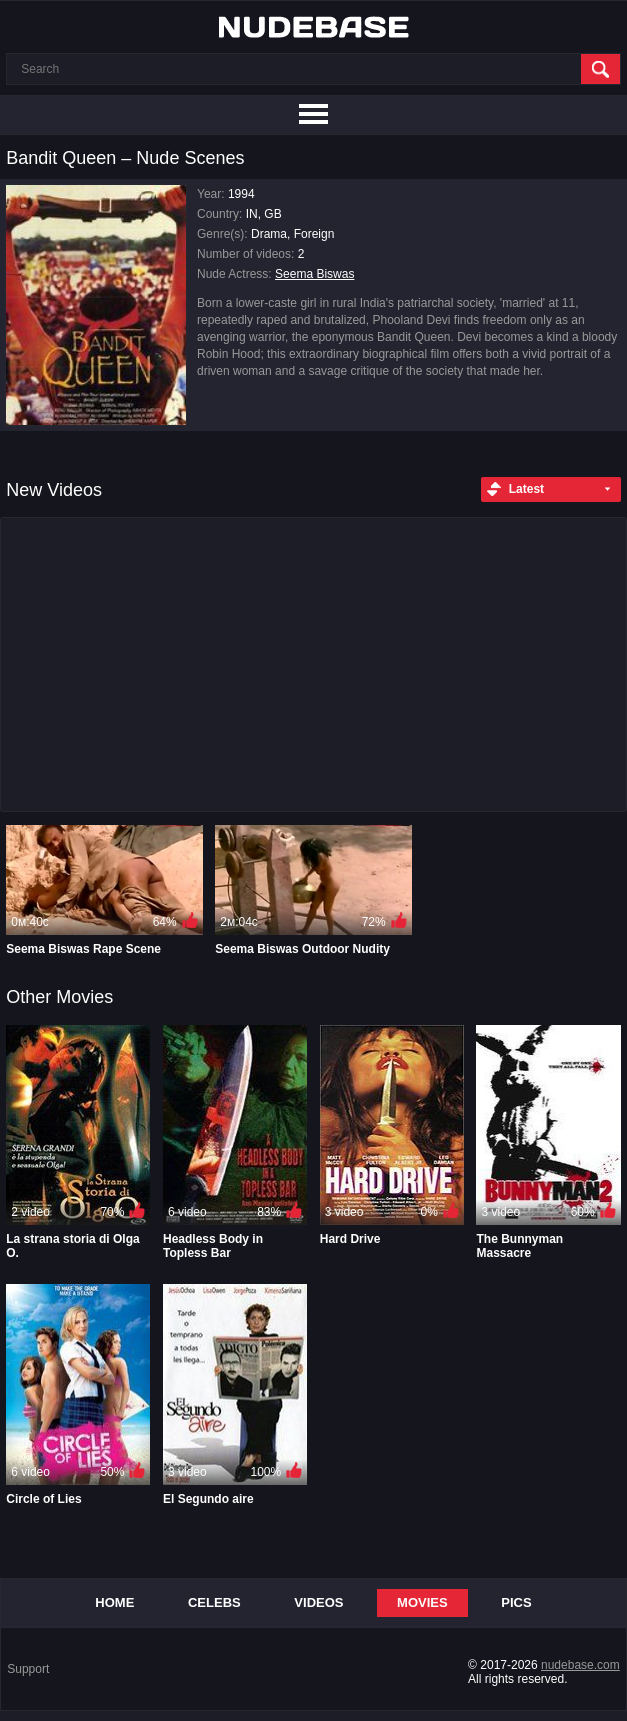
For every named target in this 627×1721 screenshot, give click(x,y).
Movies (422, 1602)
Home (114, 1602)
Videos (318, 1602)
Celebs (214, 1602)
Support (28, 1669)
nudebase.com (580, 1665)
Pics (516, 1602)
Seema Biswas (314, 274)
